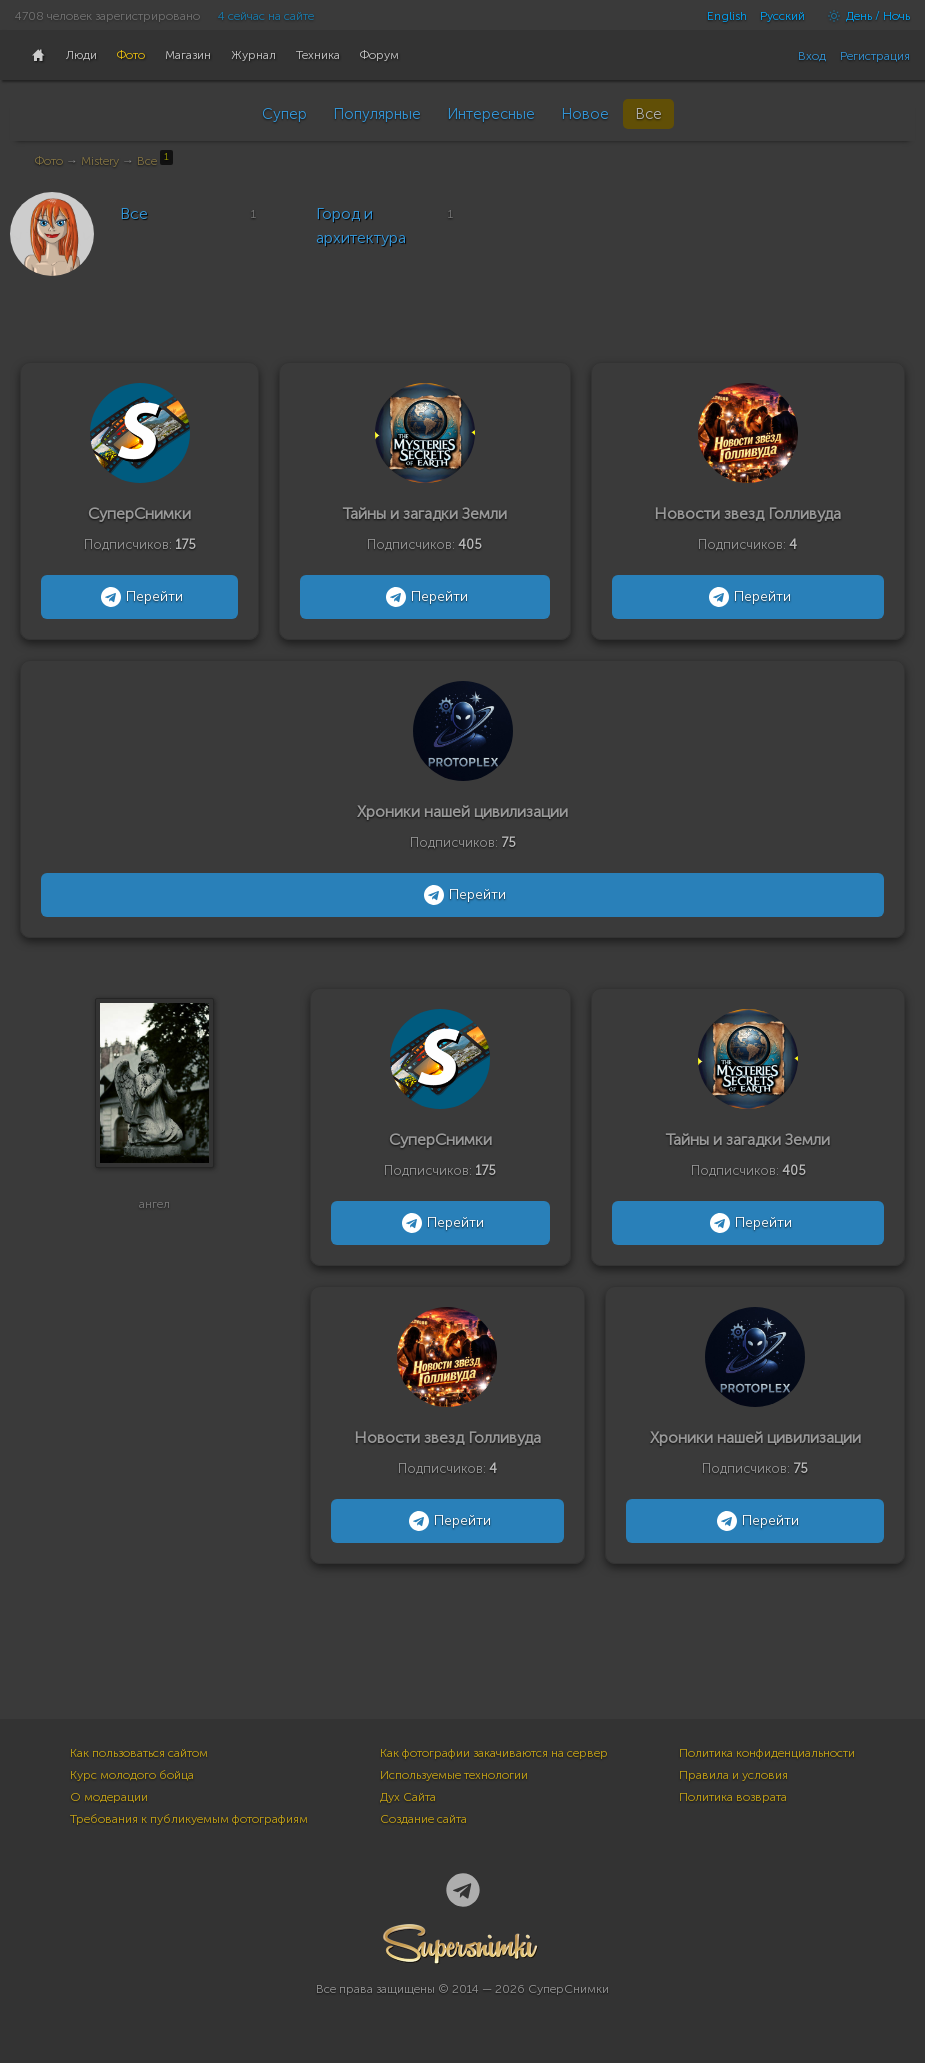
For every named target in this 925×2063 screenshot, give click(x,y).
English (727, 16)
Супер (284, 114)
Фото (49, 161)
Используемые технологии (454, 1775)
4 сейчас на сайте (266, 16)
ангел (154, 1212)
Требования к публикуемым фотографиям (189, 1819)
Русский (782, 16)
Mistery (100, 161)
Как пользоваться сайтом (139, 1753)
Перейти (139, 597)
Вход (812, 56)
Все (648, 114)
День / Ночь (864, 16)
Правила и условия (733, 1775)
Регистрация (875, 56)
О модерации (109, 1797)
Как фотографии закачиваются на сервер (494, 1753)
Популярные (377, 114)
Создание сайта (423, 1819)
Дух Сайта (408, 1797)
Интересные (491, 114)
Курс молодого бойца (132, 1775)
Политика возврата (733, 1797)
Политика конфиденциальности (767, 1753)
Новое (585, 114)
